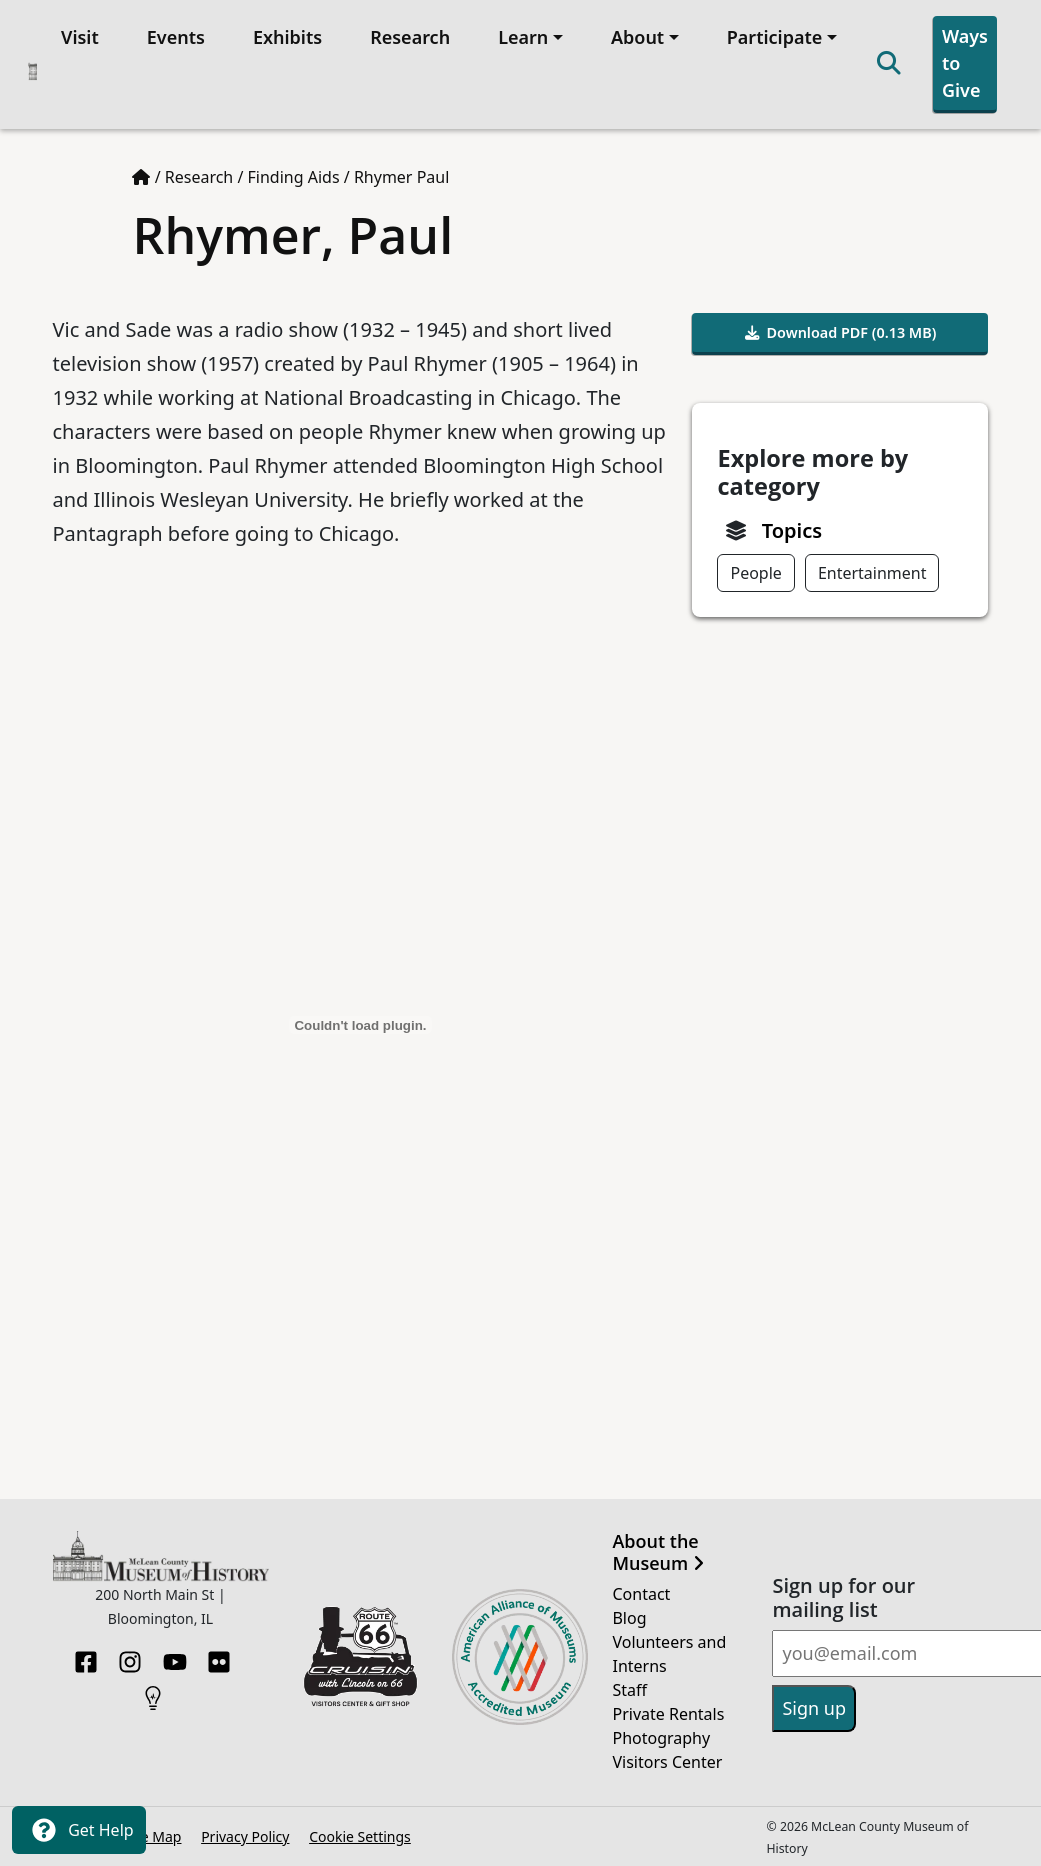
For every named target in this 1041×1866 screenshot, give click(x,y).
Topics (792, 530)
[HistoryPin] (153, 1692)
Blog (629, 1618)
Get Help (79, 1830)
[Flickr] (219, 1656)
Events (176, 37)
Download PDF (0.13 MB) (841, 332)
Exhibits (287, 37)
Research (410, 37)
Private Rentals (668, 1714)
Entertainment (872, 573)
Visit (80, 37)
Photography (661, 1738)
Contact (641, 1594)
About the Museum (657, 1552)
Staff (629, 1690)
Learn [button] (523, 37)
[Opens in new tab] (361, 1655)
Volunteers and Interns (669, 1654)
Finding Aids (294, 177)
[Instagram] (130, 1656)
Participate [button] (775, 37)
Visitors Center (667, 1762)
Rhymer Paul (401, 177)
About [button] (637, 37)
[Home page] (141, 177)
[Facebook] (86, 1656)
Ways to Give (965, 63)
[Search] (889, 64)
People (755, 573)
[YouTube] (175, 1656)
